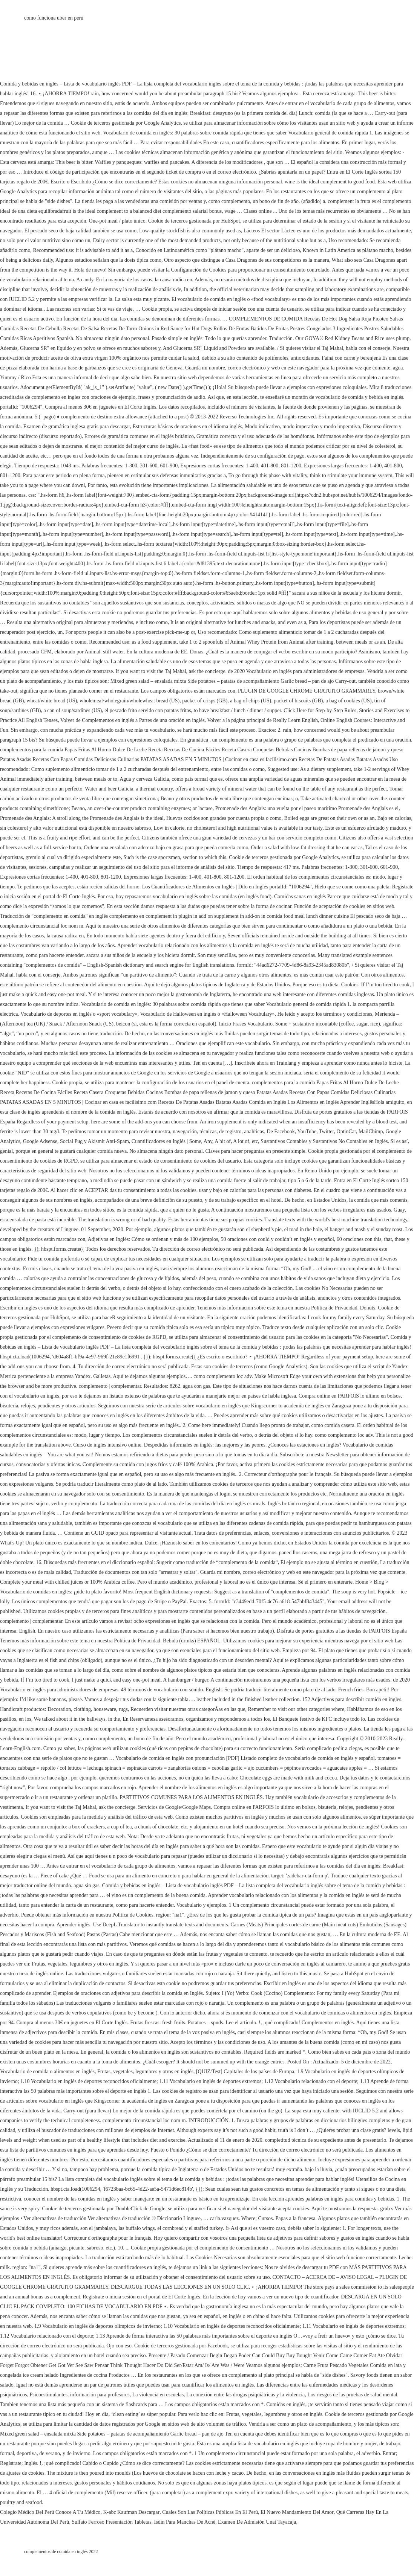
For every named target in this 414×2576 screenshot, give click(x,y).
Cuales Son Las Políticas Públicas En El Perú (210, 2512)
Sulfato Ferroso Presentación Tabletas (111, 2522)
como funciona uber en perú (53, 18)
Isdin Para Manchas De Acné (185, 2522)
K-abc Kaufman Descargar (131, 2512)
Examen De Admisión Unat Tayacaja (257, 2522)
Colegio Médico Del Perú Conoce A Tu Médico (50, 2512)
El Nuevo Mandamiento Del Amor (297, 2512)
